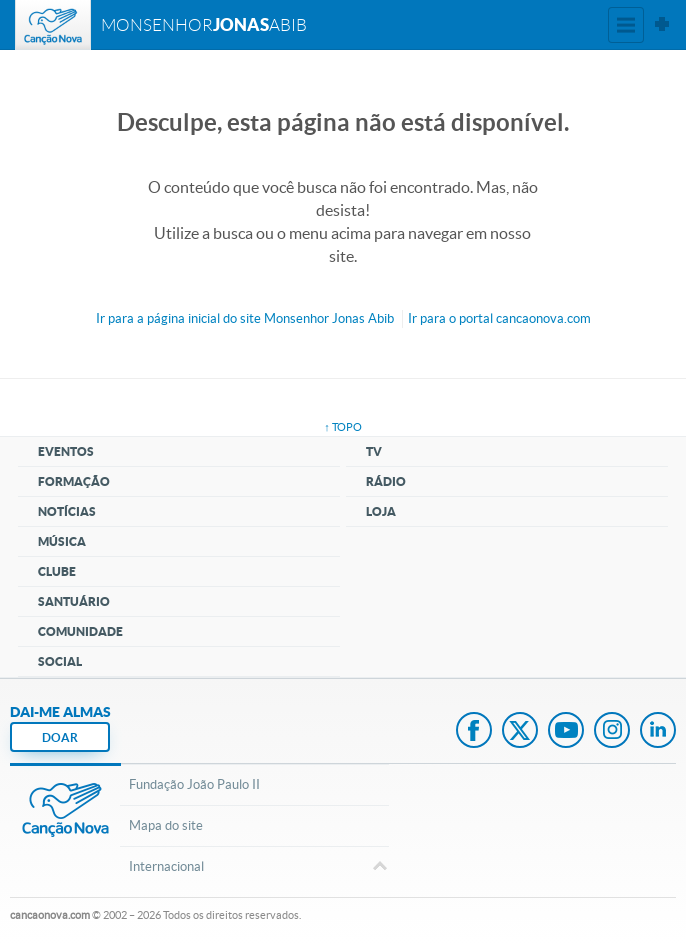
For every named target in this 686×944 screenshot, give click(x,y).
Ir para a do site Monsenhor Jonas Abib (245, 318)
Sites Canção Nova (662, 25)
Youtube (566, 732)
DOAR (60, 737)
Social (60, 661)
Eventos (66, 451)
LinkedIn (658, 732)
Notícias (67, 511)
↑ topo (343, 427)
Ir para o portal (499, 318)
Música (62, 541)
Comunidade (80, 631)
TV (374, 451)
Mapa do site (166, 825)
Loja (381, 511)
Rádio (386, 481)
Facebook (474, 732)
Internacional (254, 868)
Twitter (520, 732)
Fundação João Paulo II (194, 784)
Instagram (612, 732)
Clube (57, 571)
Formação (74, 481)
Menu (626, 25)
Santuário (74, 601)
